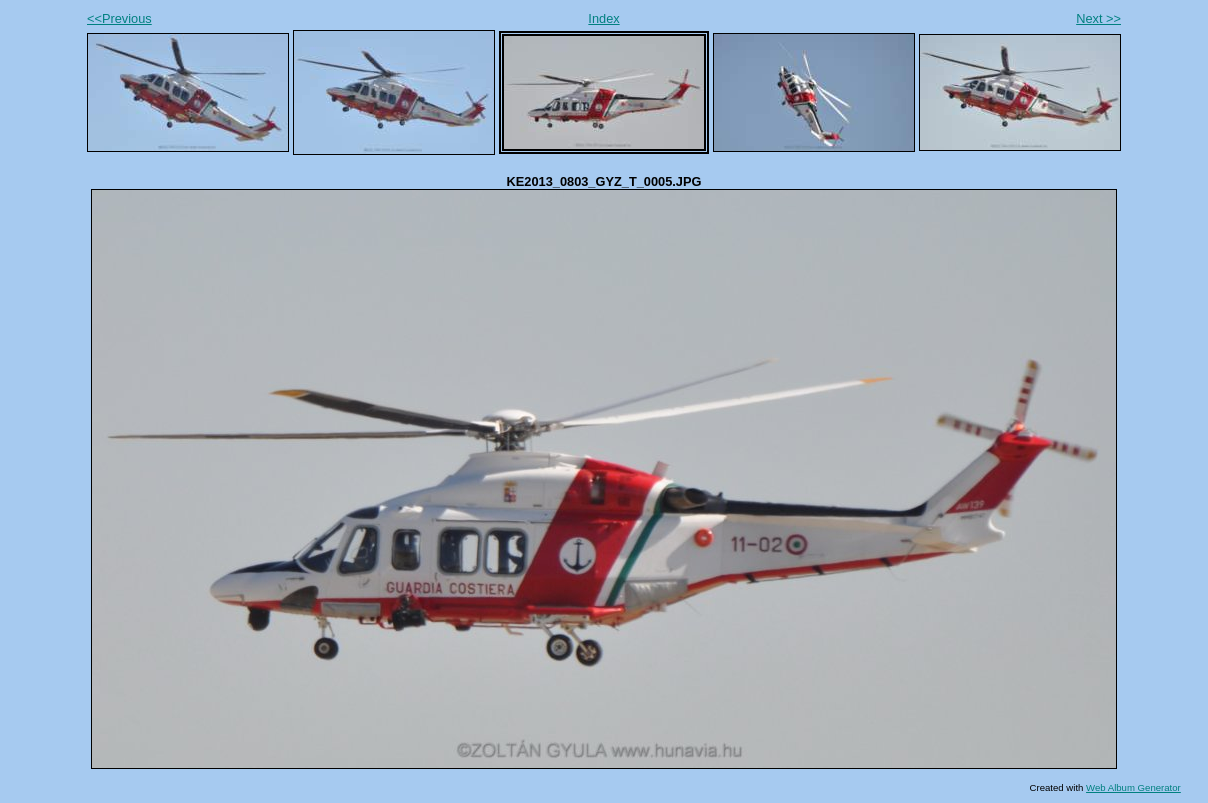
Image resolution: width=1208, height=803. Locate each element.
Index (603, 18)
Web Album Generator (1133, 787)
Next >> (1098, 18)
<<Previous (119, 18)
